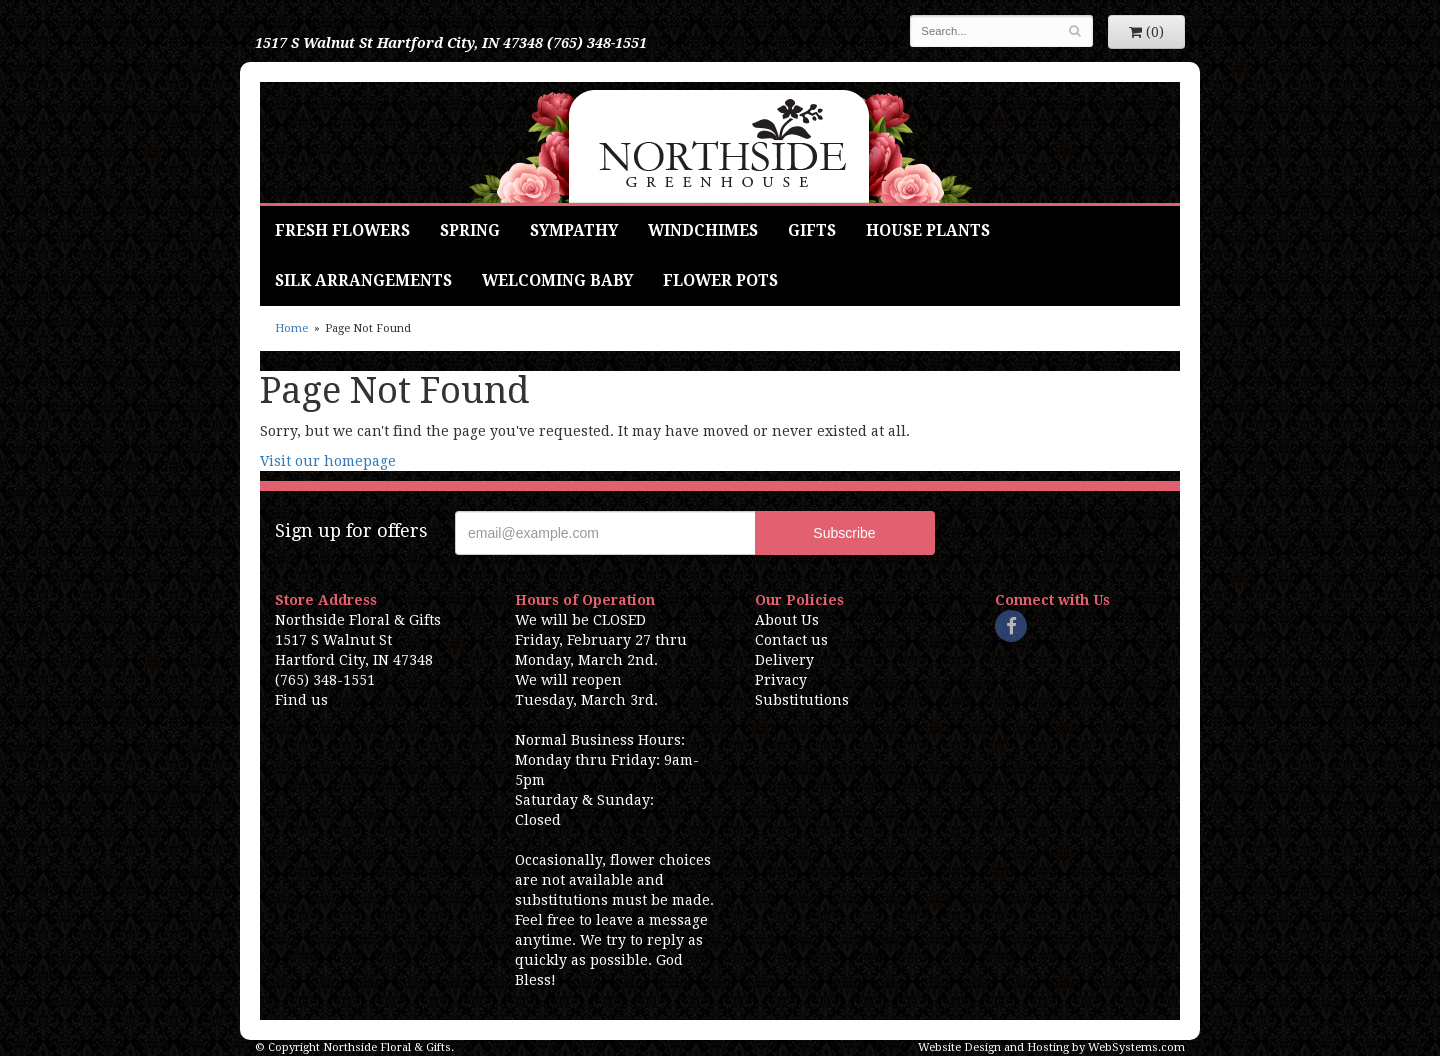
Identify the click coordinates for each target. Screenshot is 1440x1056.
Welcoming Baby (557, 281)
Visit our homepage (328, 461)
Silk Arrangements (363, 281)
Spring (470, 231)
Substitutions (802, 700)
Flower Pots (720, 281)
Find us (301, 700)
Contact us (791, 640)
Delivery (784, 660)
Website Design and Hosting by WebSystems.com (1051, 1047)
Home (291, 328)
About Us (787, 620)
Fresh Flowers (342, 231)
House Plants (928, 231)
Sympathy (574, 231)
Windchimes (703, 231)
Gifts (812, 231)
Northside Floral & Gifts (720, 142)
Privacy (781, 680)
